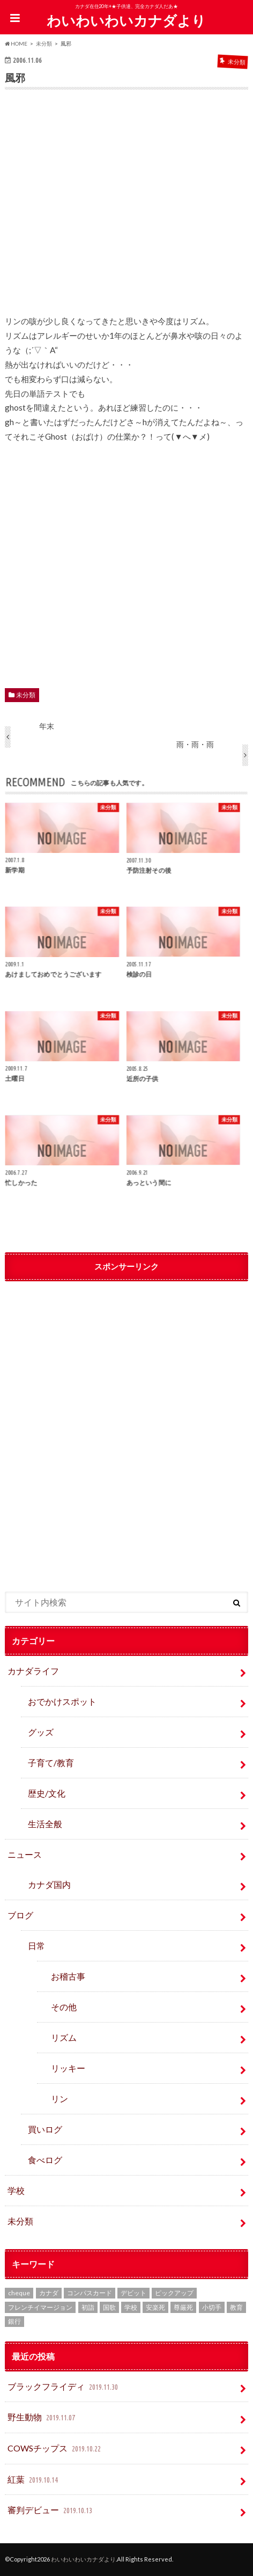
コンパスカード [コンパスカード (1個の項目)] (89, 2293)
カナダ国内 (49, 1884)
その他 (64, 2007)
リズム (64, 2037)
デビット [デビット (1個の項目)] (133, 2293)
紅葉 (34, 2480)
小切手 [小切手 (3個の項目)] (211, 2307)
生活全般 (45, 1824)
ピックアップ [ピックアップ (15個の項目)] (174, 2293)
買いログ (45, 2129)
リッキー (68, 2068)
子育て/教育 (55, 1762)
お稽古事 (68, 1976)
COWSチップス (55, 2449)
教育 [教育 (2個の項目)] (236, 2307)
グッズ (41, 1732)
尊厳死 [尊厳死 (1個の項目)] (183, 2307)
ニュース (25, 1854)
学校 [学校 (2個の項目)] (130, 2307)
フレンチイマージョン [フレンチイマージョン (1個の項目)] (40, 2307)
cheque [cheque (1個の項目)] (19, 2293)
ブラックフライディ (64, 2387)
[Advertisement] (126, 209)
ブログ (20, 1915)
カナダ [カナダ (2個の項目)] (48, 2293)
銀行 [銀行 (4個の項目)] (14, 2321)
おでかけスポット (62, 1701)
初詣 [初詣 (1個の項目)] (87, 2307)
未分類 (25, 695)
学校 (16, 2190)
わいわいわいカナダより (126, 20)
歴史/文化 (46, 1793)
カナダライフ (33, 1671)
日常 (36, 1945)
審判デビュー (51, 2511)
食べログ (45, 2160)
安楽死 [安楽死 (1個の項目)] (155, 2307)
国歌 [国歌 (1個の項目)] (109, 2307)
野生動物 (42, 2418)
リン (59, 2098)
